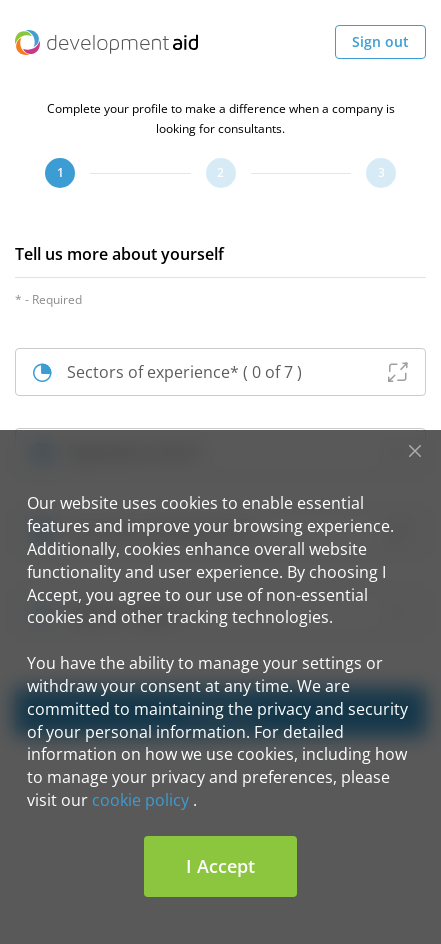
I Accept (220, 866)
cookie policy (140, 800)
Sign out (380, 41)
